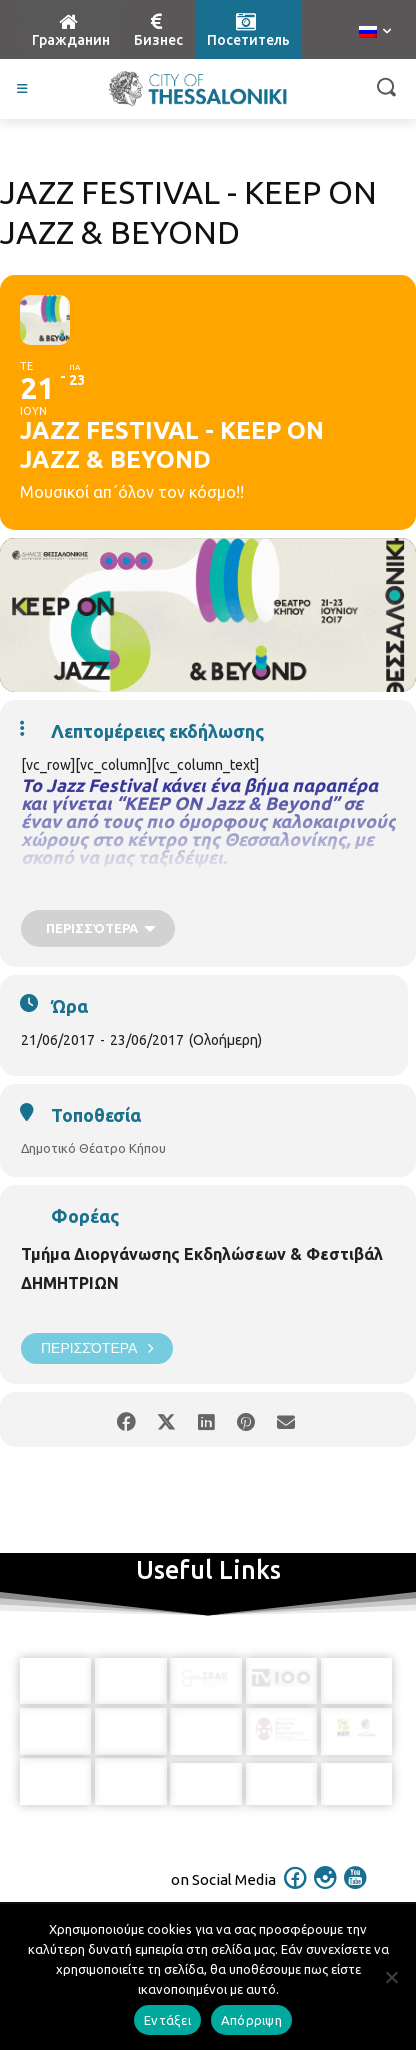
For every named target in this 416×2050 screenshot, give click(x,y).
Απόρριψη (251, 2020)
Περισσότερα (97, 1348)
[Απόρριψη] (391, 1977)
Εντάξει (167, 2020)
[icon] (296, 1877)
